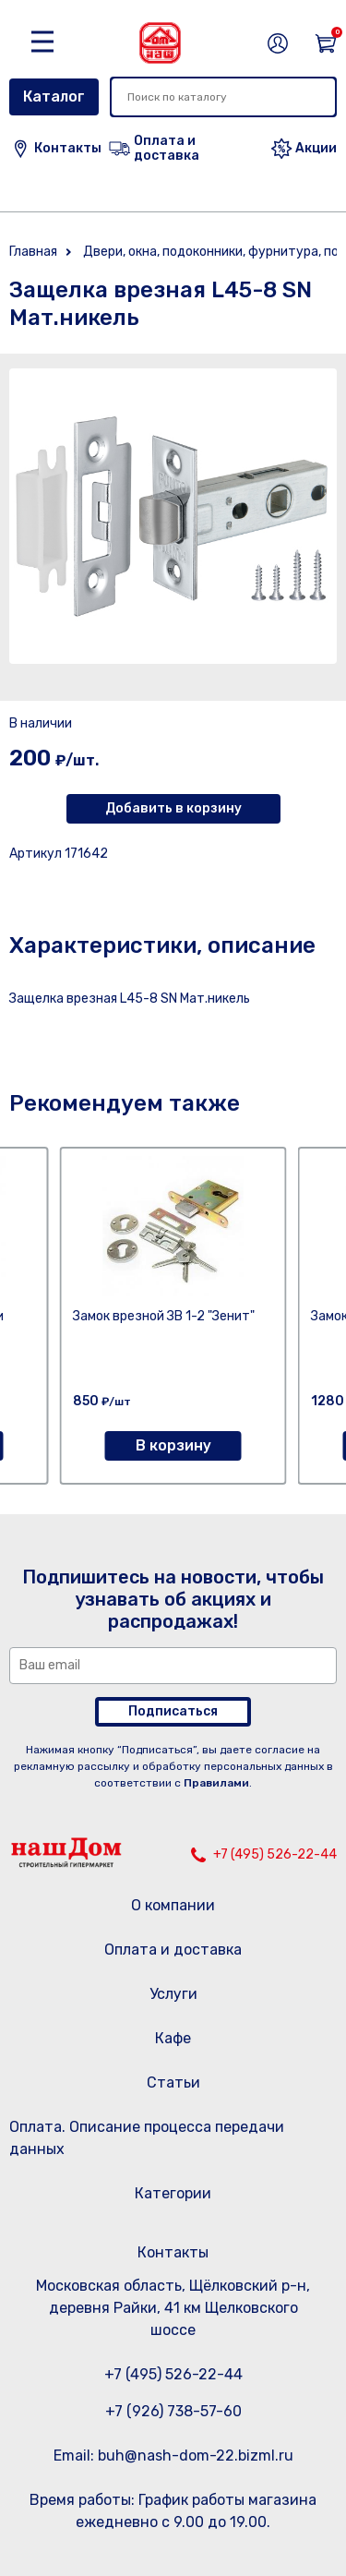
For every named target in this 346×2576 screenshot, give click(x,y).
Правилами (216, 1782)
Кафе (173, 2038)
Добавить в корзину (173, 808)
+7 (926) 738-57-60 (173, 2411)
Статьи (173, 2082)
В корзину (173, 1445)
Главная (33, 251)
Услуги (173, 1994)
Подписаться (173, 1711)
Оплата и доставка (173, 1949)
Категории (173, 2193)
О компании (173, 1905)
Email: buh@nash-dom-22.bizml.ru (173, 2455)
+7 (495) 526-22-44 (275, 1854)
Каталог (54, 96)
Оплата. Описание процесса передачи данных (146, 2138)
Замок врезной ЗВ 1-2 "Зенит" (164, 1316)
